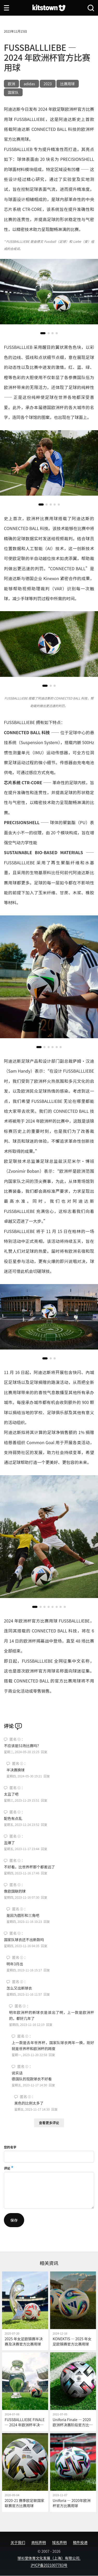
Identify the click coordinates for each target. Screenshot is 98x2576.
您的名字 (10, 2147)
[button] (42, 333)
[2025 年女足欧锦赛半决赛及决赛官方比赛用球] (25, 2310)
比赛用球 (67, 83)
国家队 (13, 92)
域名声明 (59, 2542)
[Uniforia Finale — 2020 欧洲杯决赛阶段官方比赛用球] (73, 2391)
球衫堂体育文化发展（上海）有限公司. (49, 2558)
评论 (7, 2168)
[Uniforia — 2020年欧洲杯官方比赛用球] (73, 2472)
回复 (44, 1751)
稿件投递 (80, 2542)
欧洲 (11, 83)
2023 (48, 83)
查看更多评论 (49, 2122)
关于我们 (18, 2542)
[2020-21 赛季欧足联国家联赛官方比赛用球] (25, 2472)
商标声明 (38, 2542)
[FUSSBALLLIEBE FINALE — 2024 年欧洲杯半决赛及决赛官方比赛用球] (25, 2391)
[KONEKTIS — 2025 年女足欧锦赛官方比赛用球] (73, 2310)
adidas (29, 83)
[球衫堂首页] (49, 7)
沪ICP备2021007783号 (49, 2565)
